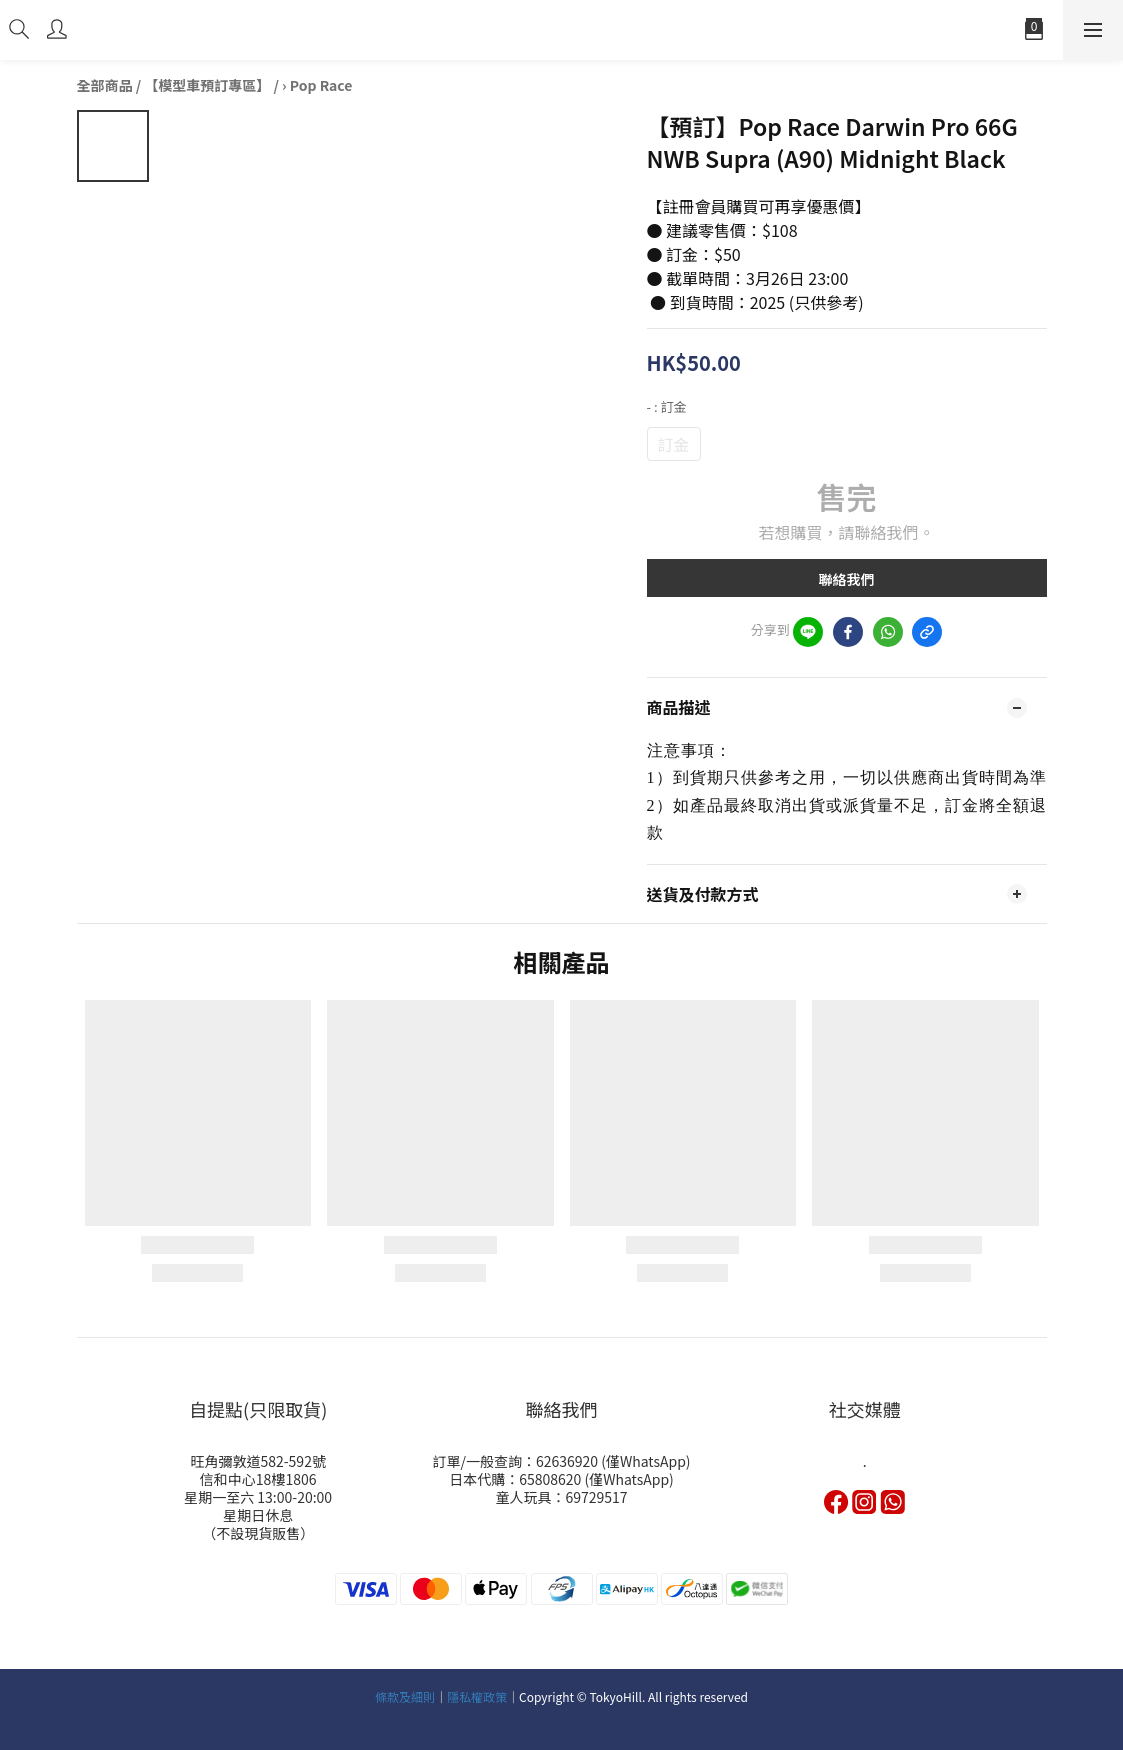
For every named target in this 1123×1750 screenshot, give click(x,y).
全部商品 (105, 85)
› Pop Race (317, 85)
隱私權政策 (477, 1696)
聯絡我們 (847, 579)
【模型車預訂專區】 (207, 85)
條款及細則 (405, 1696)
